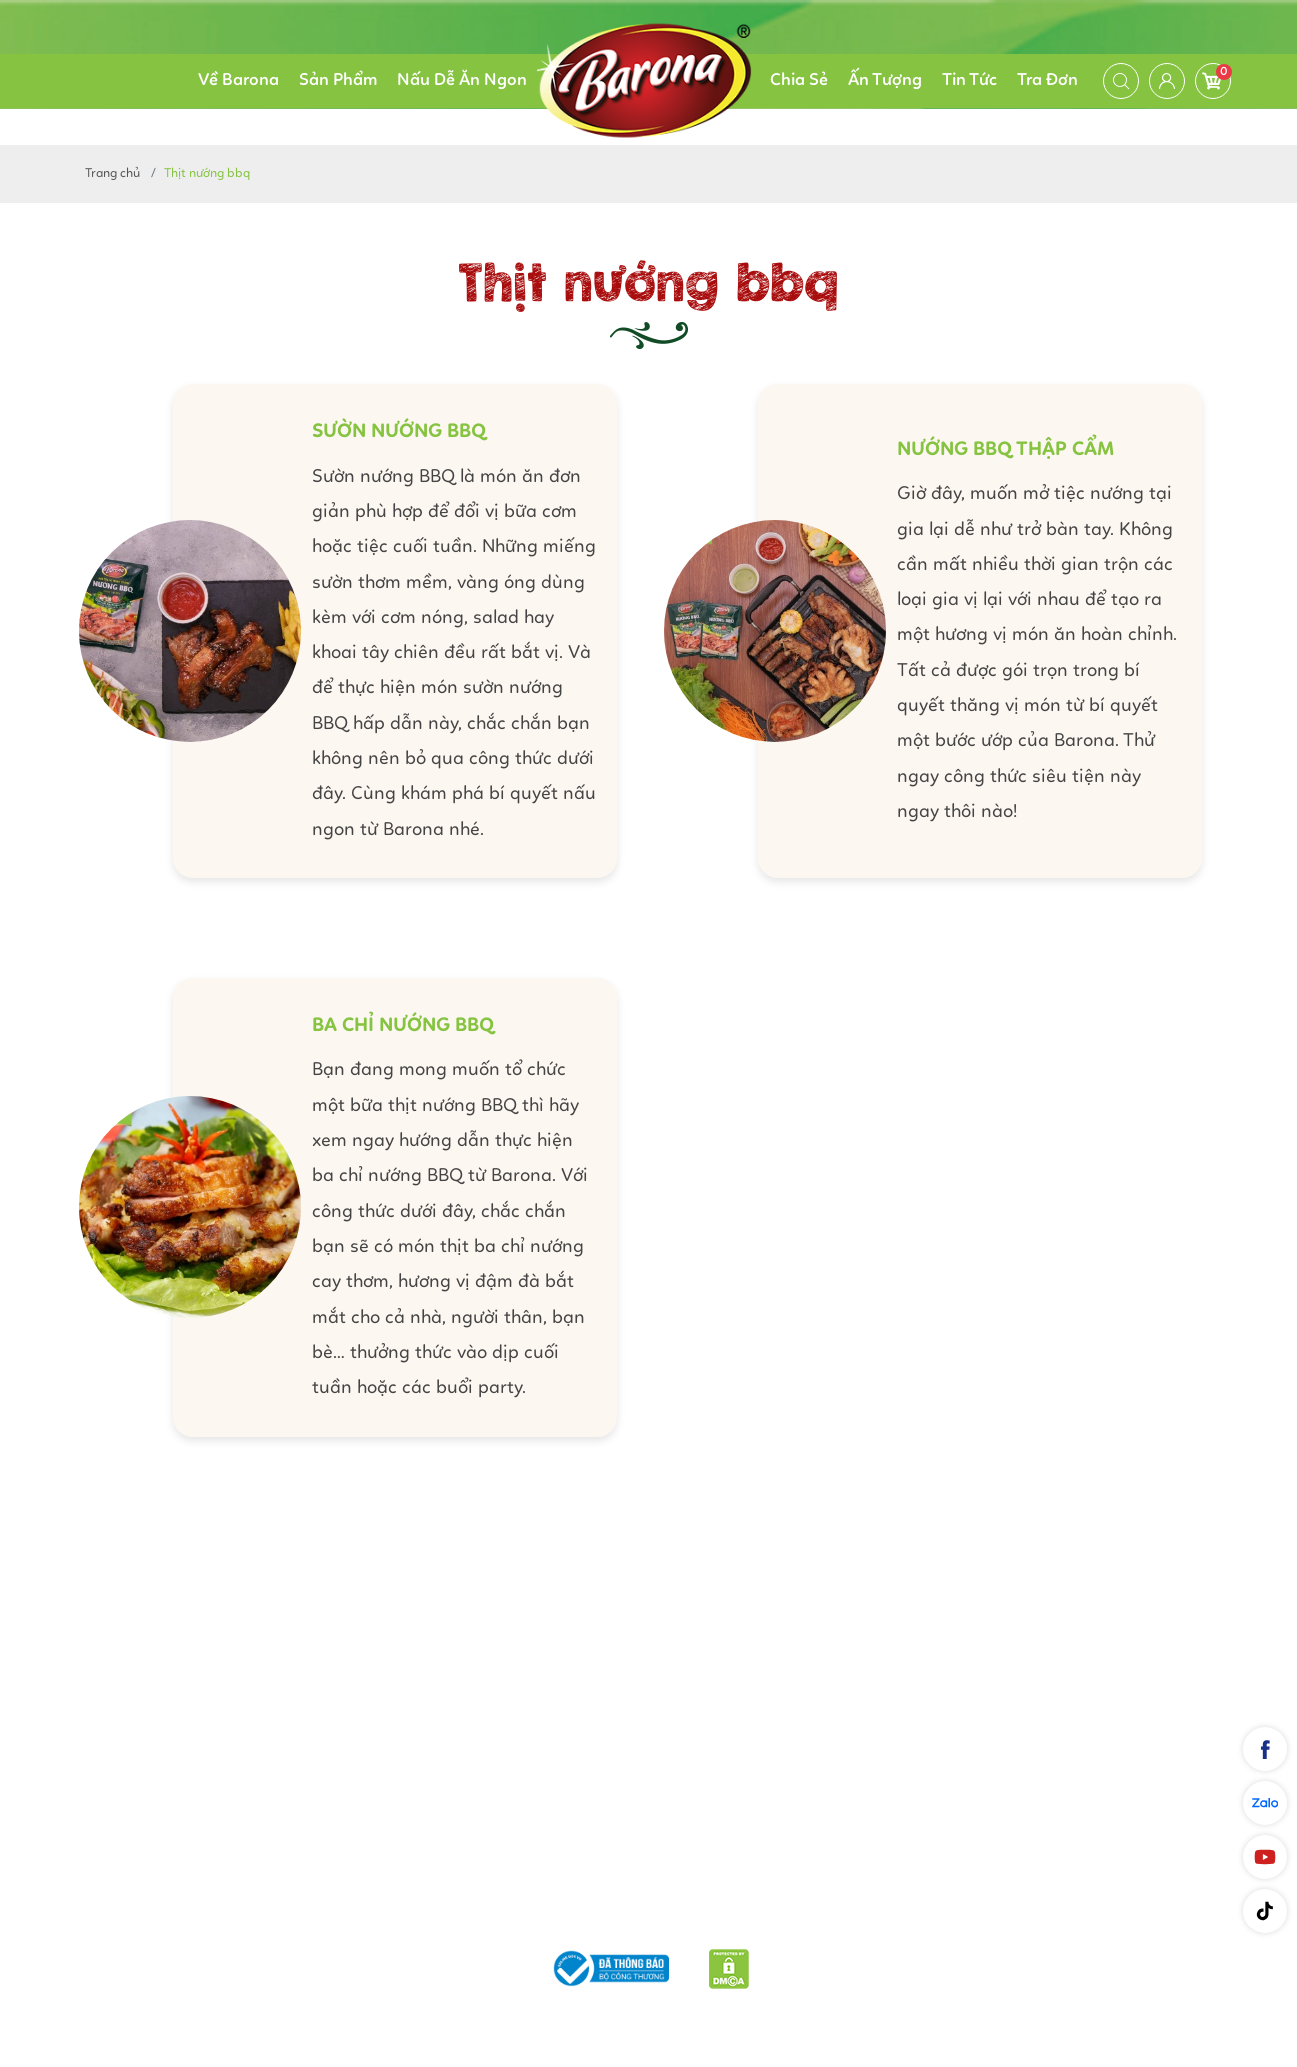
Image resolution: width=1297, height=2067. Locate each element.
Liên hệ (966, 1917)
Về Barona (238, 80)
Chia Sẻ (799, 80)
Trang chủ (112, 173)
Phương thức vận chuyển (501, 1917)
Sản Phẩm (338, 80)
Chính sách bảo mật (698, 1917)
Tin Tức (969, 80)
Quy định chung (858, 1917)
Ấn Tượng (885, 80)
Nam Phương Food (648, 2019)
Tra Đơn (1047, 80)
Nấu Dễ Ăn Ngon (462, 80)
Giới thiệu (343, 1917)
